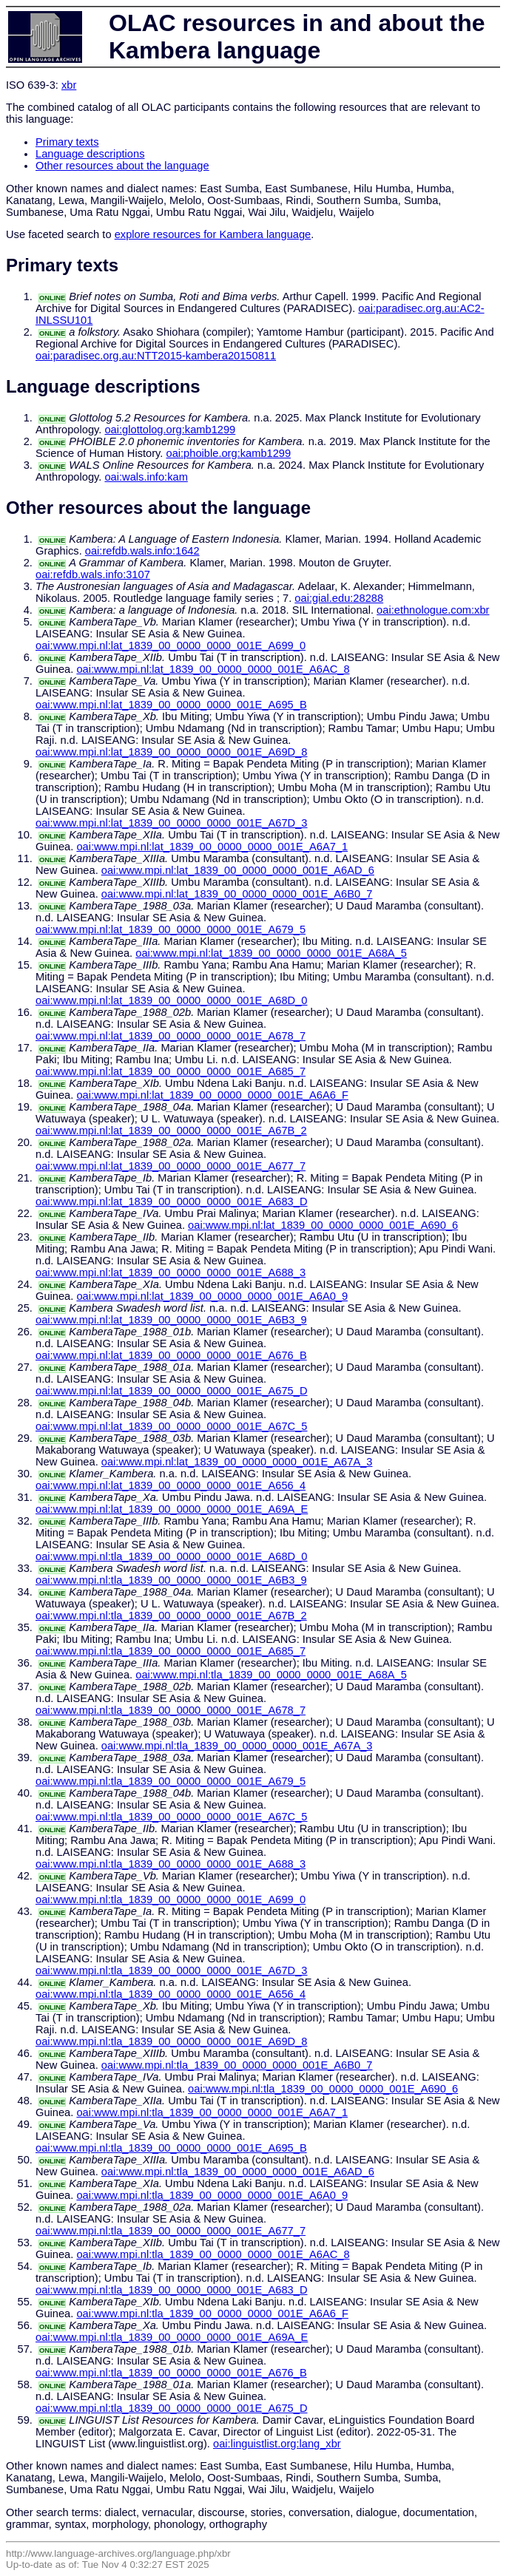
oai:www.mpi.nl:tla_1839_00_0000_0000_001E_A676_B (171, 2373)
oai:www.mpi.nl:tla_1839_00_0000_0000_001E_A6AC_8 (212, 2254)
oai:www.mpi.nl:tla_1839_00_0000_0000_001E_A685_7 (171, 1651)
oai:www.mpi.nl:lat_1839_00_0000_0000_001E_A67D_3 (172, 823)
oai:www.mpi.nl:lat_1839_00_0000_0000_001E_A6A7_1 (212, 847)
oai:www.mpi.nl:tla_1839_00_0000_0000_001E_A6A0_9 (212, 2195)
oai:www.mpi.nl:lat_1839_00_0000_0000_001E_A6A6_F (212, 1095)
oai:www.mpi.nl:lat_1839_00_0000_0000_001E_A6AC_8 (212, 669)
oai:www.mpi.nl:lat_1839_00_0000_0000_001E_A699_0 (171, 645)
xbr (68, 85)
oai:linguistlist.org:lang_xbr (277, 2444)
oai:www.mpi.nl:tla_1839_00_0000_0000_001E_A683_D (172, 2290)
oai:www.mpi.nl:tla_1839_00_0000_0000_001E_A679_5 (171, 1781)
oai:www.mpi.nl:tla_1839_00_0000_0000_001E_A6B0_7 (237, 2065)
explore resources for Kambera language (213, 234)
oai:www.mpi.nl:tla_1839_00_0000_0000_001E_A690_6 (323, 2089)
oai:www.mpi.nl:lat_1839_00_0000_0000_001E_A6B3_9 (171, 1320)
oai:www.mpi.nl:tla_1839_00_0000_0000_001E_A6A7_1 (212, 2112)
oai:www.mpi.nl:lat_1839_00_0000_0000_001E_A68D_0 (172, 1000)
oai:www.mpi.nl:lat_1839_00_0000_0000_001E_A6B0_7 (237, 894)
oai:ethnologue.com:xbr (433, 610)
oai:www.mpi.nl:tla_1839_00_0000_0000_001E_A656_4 (171, 1994)
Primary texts (67, 142)
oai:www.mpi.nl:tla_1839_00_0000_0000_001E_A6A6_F (212, 2313)
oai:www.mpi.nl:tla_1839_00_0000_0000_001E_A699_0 (171, 1899)
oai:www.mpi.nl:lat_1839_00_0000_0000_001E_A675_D (172, 1391)
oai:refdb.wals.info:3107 (93, 574)
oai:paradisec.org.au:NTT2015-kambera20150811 (156, 356)
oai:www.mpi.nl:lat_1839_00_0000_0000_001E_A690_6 (323, 1225)
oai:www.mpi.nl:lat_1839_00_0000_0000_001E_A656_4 (171, 1485)
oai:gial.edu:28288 (338, 598)
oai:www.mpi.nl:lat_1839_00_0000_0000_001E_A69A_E (172, 1509)
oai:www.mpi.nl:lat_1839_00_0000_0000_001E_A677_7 (171, 1166)
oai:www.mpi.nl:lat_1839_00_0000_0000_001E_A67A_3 (237, 1462)
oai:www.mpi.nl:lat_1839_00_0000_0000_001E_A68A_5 (271, 953)
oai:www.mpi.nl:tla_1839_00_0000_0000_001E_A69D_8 (172, 2041)
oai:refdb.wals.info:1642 (142, 551)
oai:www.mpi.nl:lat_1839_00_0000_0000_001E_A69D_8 (172, 752)
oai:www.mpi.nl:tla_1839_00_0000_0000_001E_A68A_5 (271, 1675)
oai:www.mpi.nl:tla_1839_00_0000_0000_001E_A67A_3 (237, 1746)
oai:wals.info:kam (145, 477)
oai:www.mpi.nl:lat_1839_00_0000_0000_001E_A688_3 (171, 1272)
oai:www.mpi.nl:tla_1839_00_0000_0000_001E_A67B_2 (171, 1615)
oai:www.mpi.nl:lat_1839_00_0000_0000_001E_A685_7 (171, 1071)
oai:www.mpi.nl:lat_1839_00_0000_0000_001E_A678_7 (171, 1036)
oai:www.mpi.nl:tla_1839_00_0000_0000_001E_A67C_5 (172, 1817)
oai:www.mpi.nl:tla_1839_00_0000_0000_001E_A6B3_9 (171, 1580)
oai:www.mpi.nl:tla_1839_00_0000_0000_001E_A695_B (171, 2148)
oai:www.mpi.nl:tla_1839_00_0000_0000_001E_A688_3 (171, 1864)
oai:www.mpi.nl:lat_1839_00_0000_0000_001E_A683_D (172, 1201)
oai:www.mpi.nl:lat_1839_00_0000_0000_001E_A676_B (171, 1355)
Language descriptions (90, 154)
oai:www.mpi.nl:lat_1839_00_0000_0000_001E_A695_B (171, 705)
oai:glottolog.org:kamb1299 (169, 429)
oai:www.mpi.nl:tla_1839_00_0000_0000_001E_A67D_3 (172, 1970)
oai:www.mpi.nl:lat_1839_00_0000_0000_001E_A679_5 (171, 929)
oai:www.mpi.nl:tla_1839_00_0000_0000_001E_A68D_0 (172, 1556)
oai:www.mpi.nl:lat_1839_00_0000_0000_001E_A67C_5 (172, 1426)
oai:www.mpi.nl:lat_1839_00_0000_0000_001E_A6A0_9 (212, 1296)
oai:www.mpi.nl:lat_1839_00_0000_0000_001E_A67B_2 (171, 1130)
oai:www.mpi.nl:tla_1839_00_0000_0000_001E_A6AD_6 (237, 2171)
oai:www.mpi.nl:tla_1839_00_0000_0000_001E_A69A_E (172, 2337)
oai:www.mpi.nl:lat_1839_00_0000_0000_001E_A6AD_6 (237, 870)
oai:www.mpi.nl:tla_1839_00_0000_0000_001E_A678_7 (171, 1710)
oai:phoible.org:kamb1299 (228, 453)
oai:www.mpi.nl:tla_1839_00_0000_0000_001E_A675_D (172, 2408)
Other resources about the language (122, 166)
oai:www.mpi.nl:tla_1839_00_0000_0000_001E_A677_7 (171, 2231)
